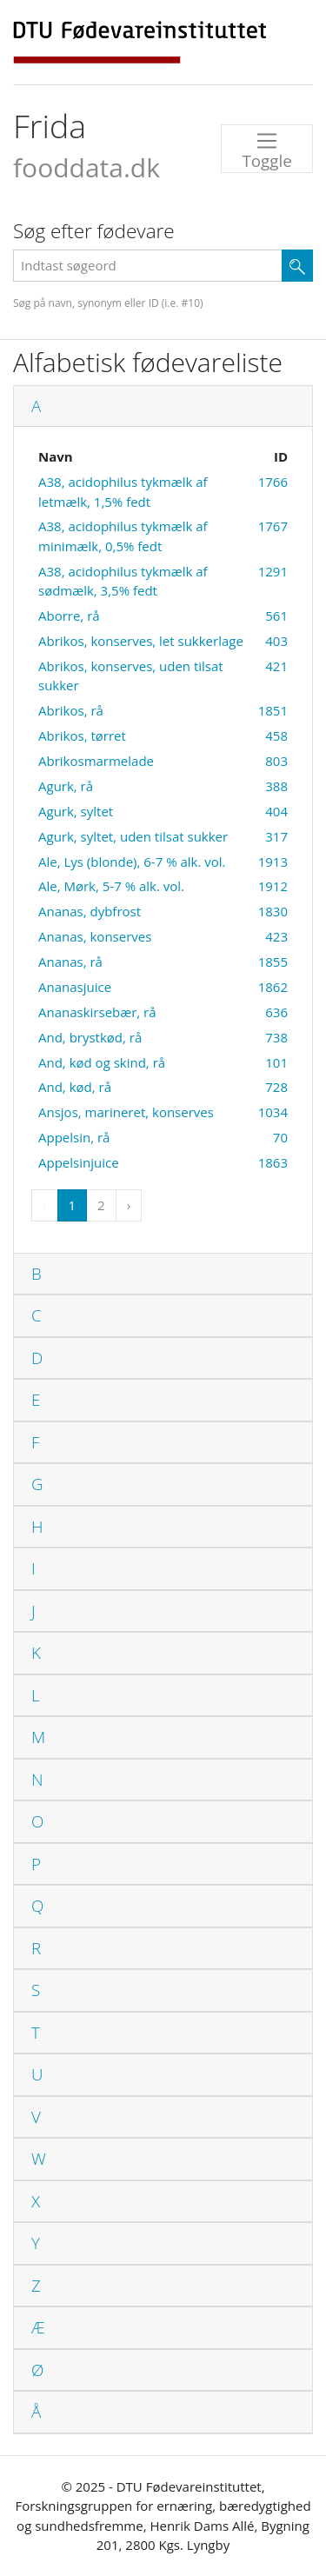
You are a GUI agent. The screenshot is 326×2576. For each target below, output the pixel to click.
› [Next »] (129, 1205)
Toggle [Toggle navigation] (266, 150)
